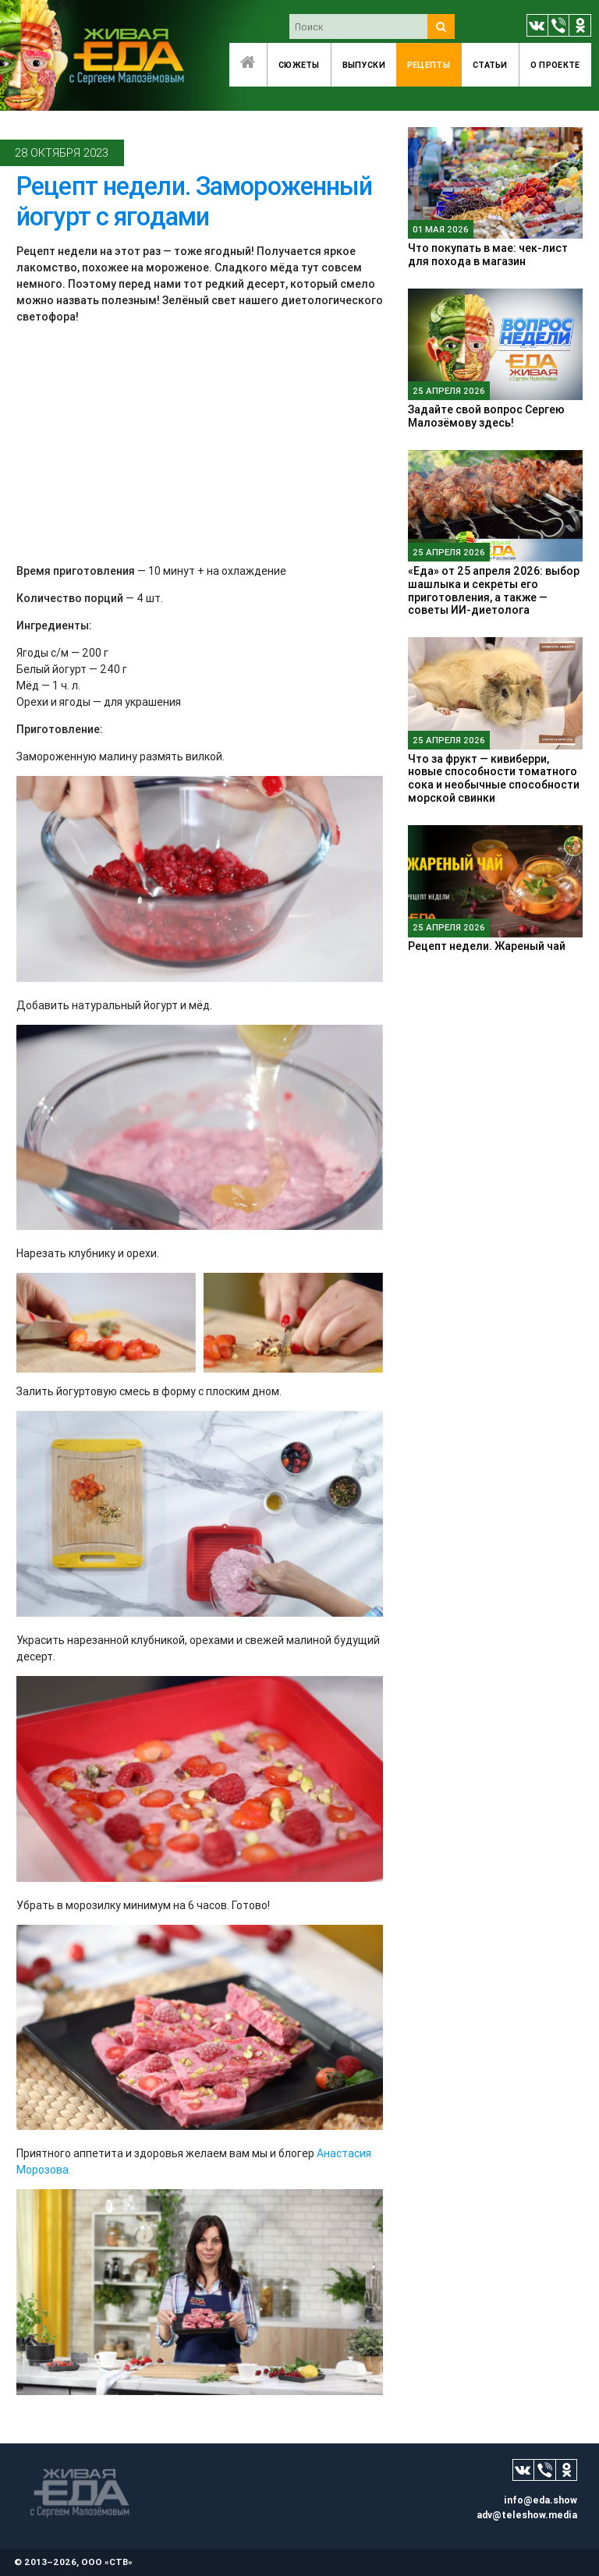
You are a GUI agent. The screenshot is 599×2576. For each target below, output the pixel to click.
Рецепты (428, 64)
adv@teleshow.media (527, 2515)
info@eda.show (540, 2500)
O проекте (555, 64)
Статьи (490, 64)
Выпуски (363, 64)
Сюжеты (299, 64)
